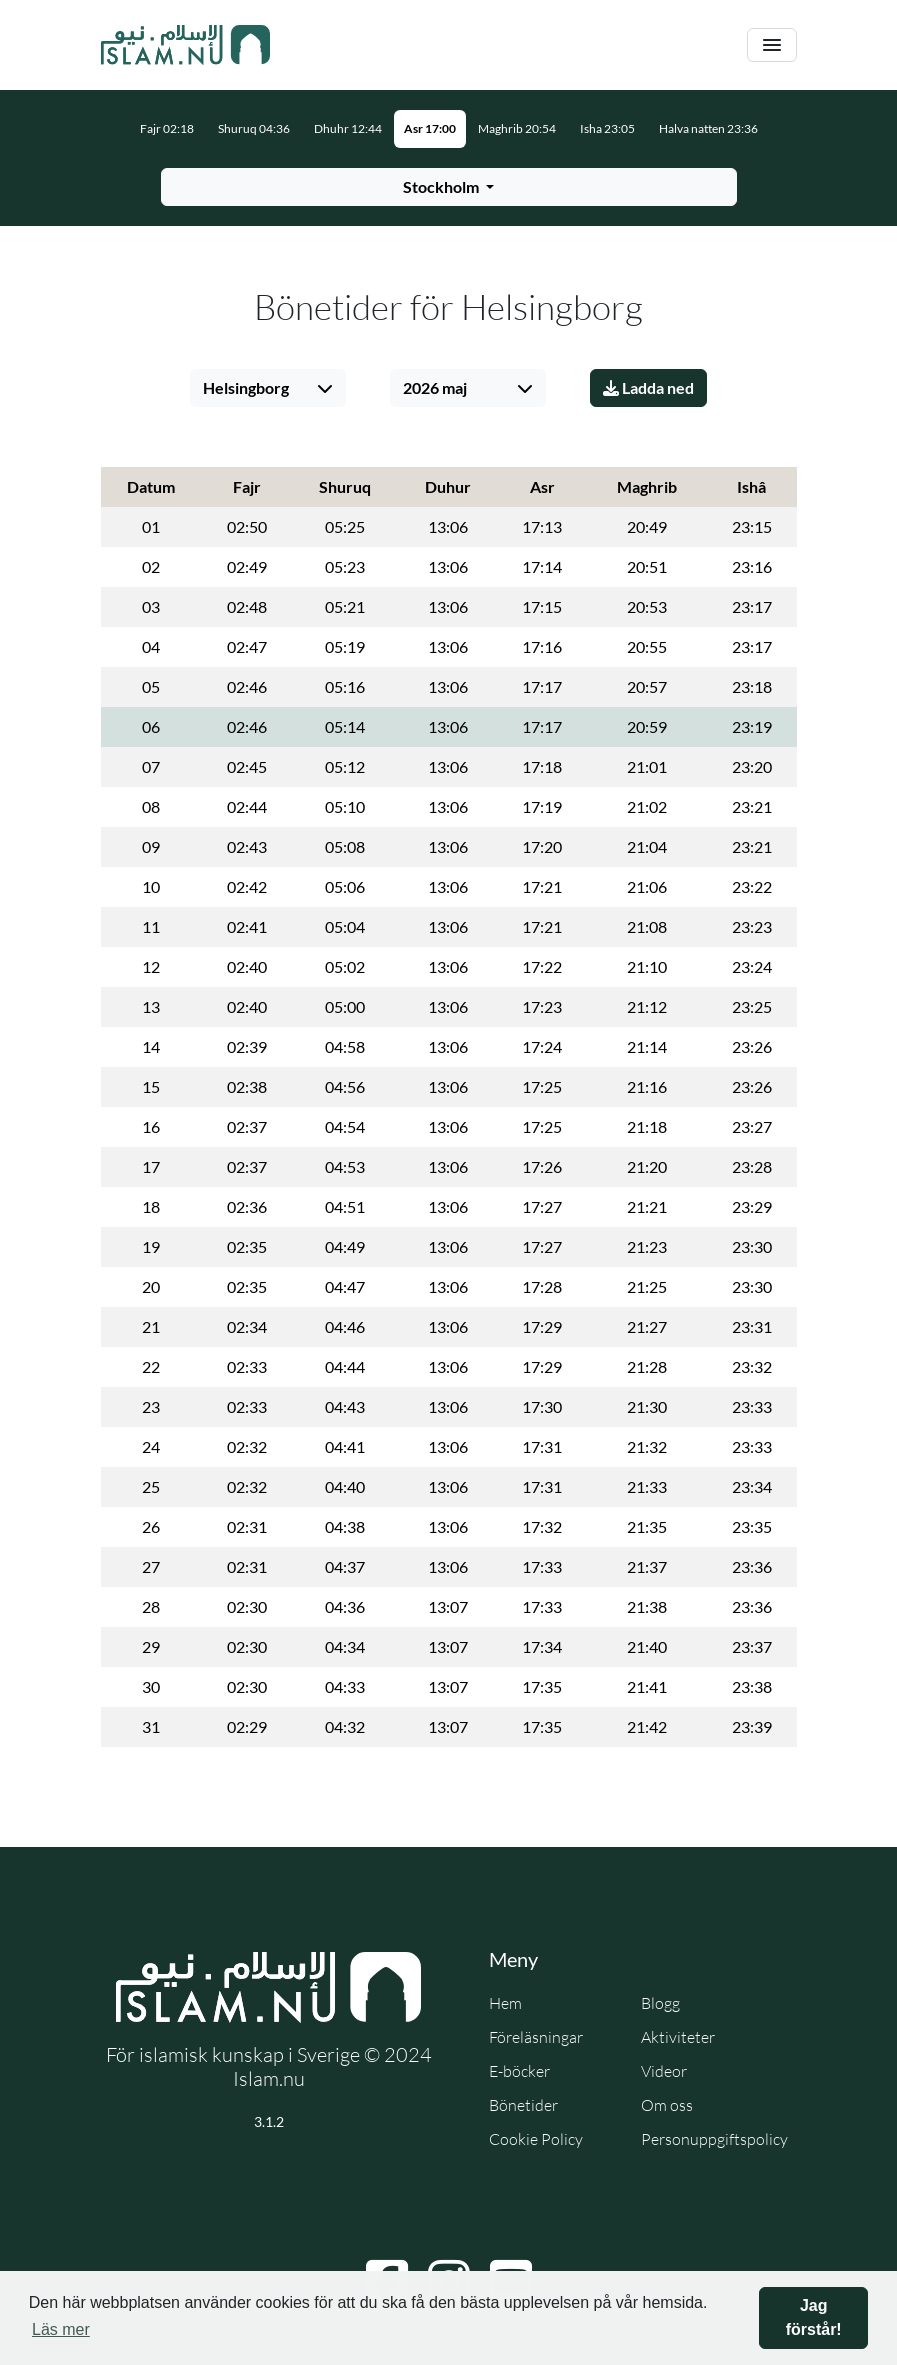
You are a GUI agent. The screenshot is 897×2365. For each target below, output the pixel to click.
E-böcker (519, 2071)
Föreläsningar (536, 2037)
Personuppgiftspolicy (714, 2139)
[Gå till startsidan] (186, 45)
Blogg (660, 2003)
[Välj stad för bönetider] (449, 187)
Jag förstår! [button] (814, 2317)
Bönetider (523, 2105)
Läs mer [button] (61, 2329)
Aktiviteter (678, 2037)
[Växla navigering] (772, 45)
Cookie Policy (536, 2139)
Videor (664, 2071)
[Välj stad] (268, 388)
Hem (505, 2003)
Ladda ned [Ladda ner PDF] (648, 387)
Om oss (667, 2105)
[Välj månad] (468, 388)
